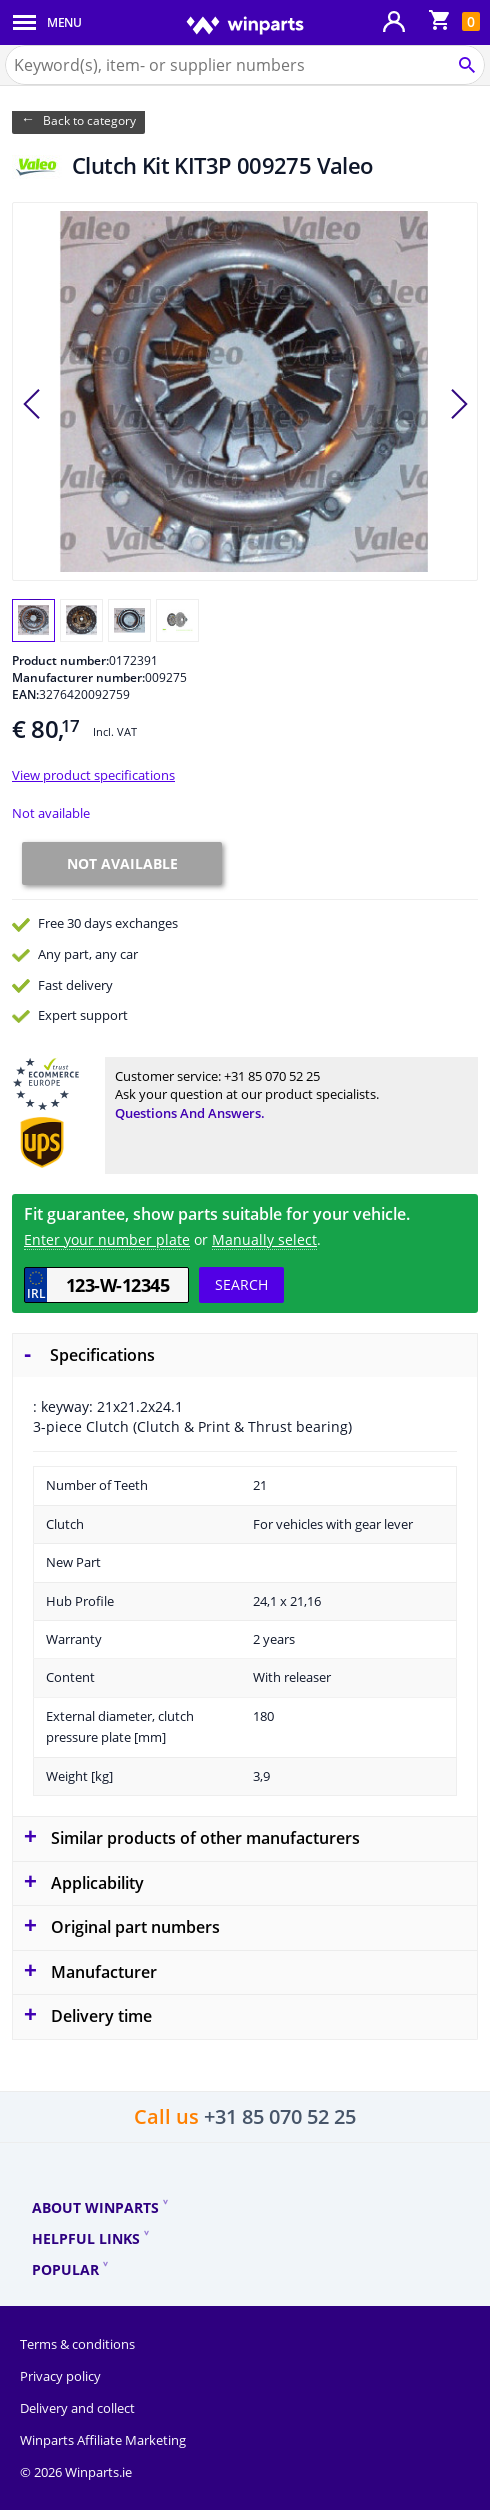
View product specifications (93, 775)
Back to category (89, 120)
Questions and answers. (190, 1113)
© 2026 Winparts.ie (76, 2472)
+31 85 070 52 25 (272, 1076)
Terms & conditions (77, 2344)
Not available (51, 813)
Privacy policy (60, 2376)
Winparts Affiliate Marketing (103, 2440)
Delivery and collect (77, 2408)
